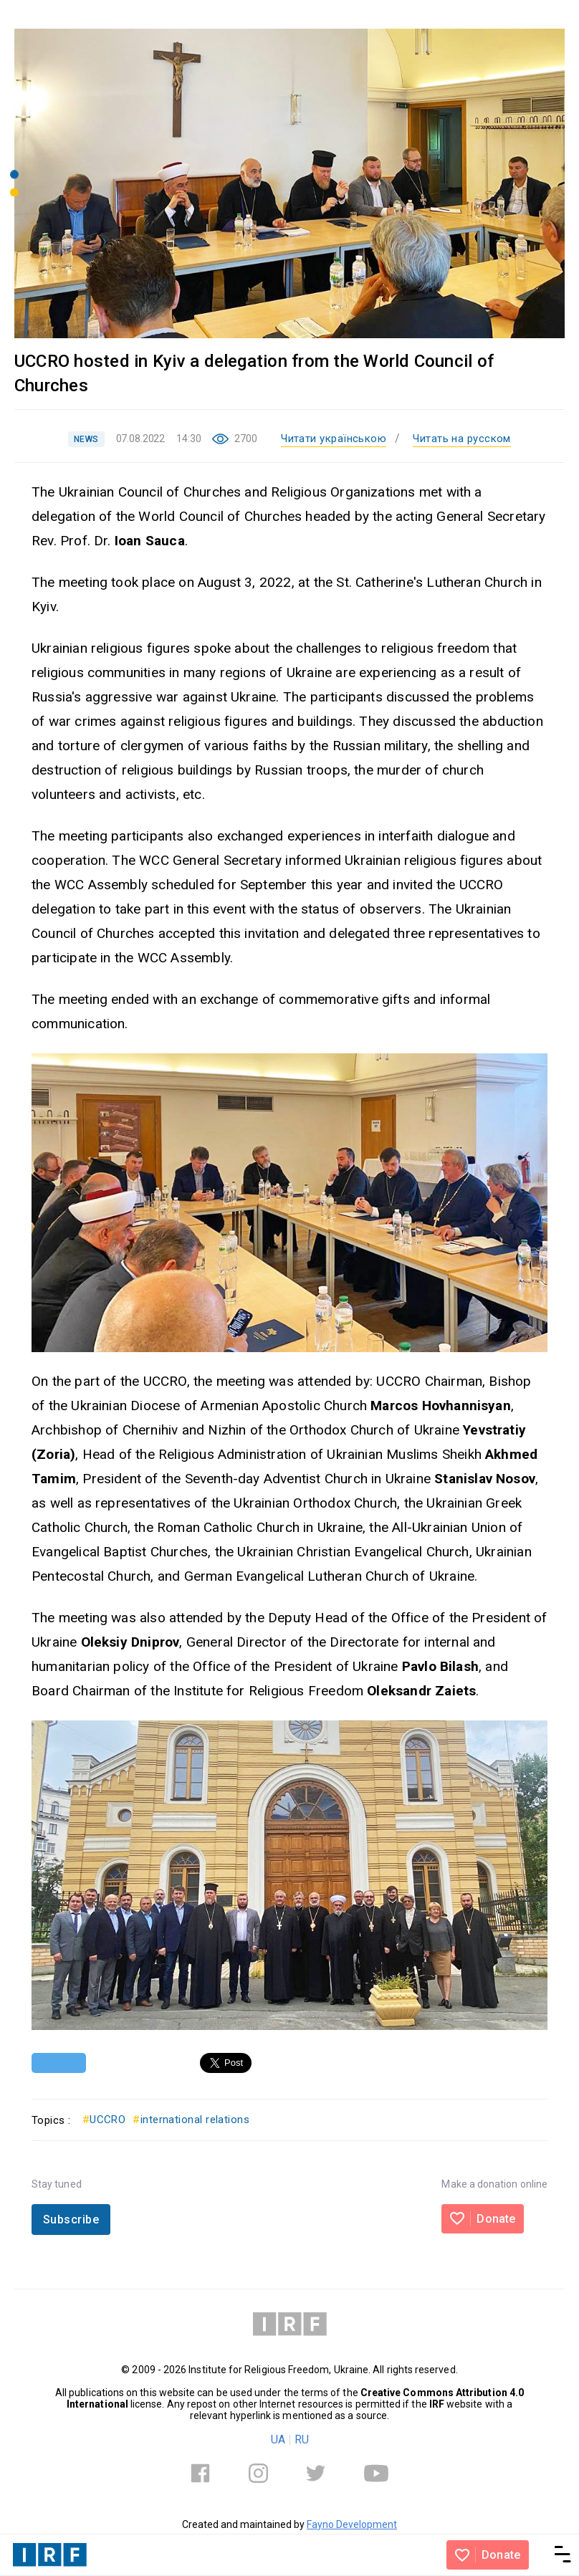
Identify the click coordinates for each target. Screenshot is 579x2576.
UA (278, 2439)
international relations (191, 2119)
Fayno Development (352, 2524)
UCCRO (104, 2119)
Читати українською (333, 438)
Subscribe (71, 2219)
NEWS (86, 439)
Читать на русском (462, 438)
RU (302, 2439)
